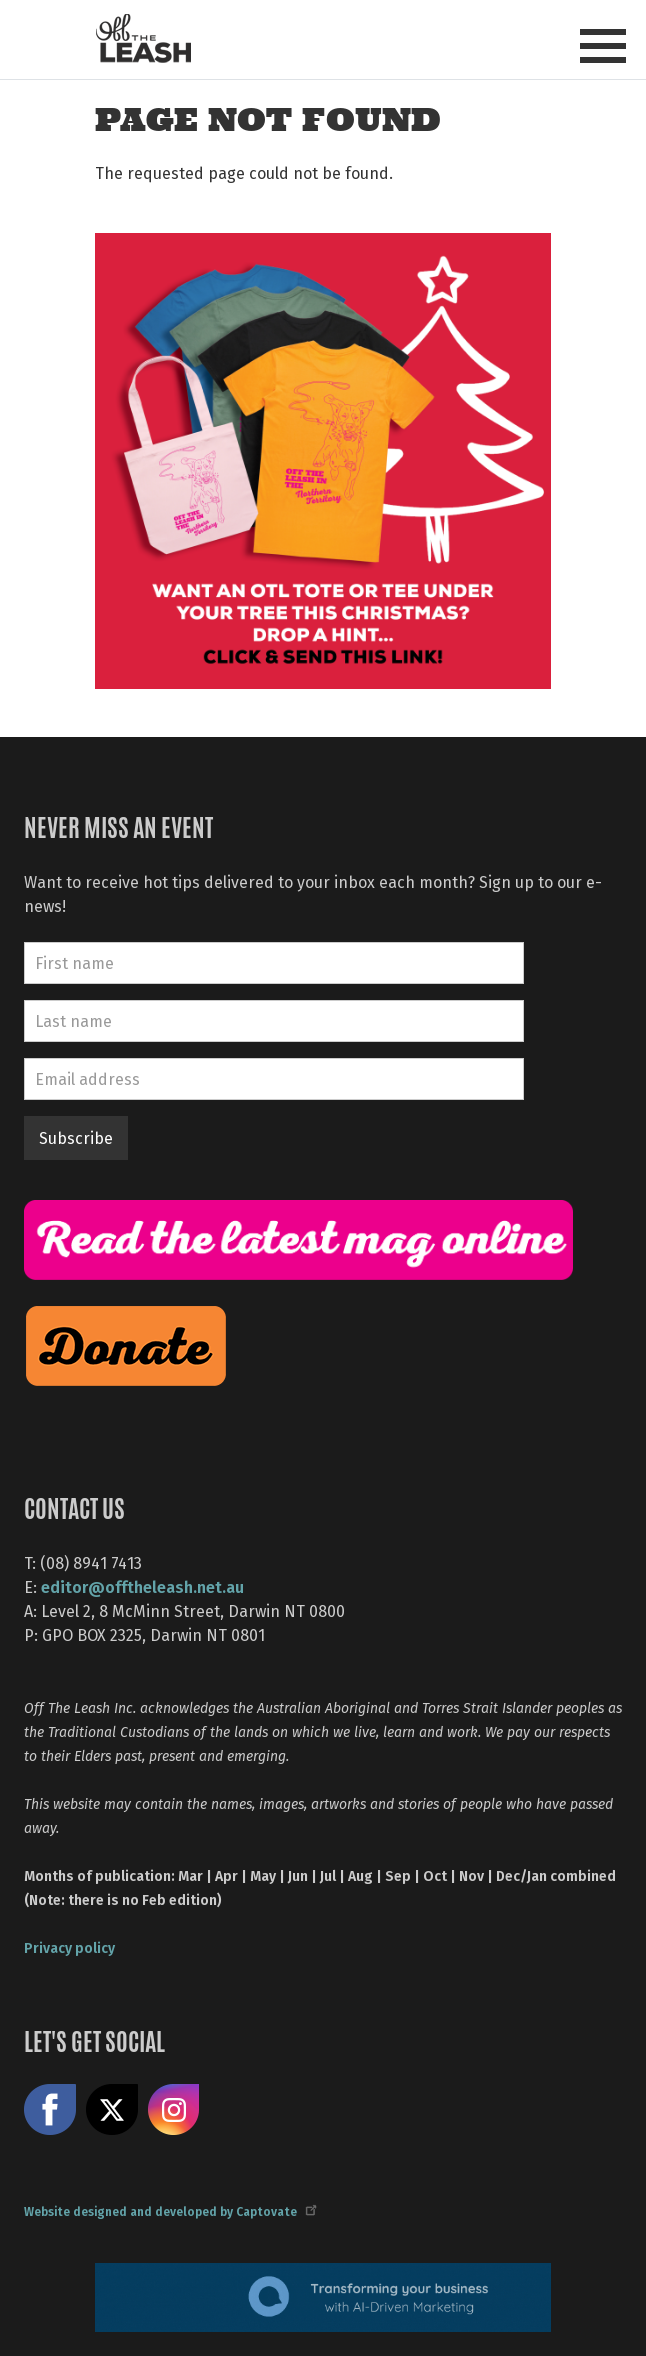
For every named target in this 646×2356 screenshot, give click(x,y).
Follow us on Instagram (174, 2110)
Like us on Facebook (50, 2110)
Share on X (112, 2110)
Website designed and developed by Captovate (169, 2211)
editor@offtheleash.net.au (142, 1586)
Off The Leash (143, 38)
